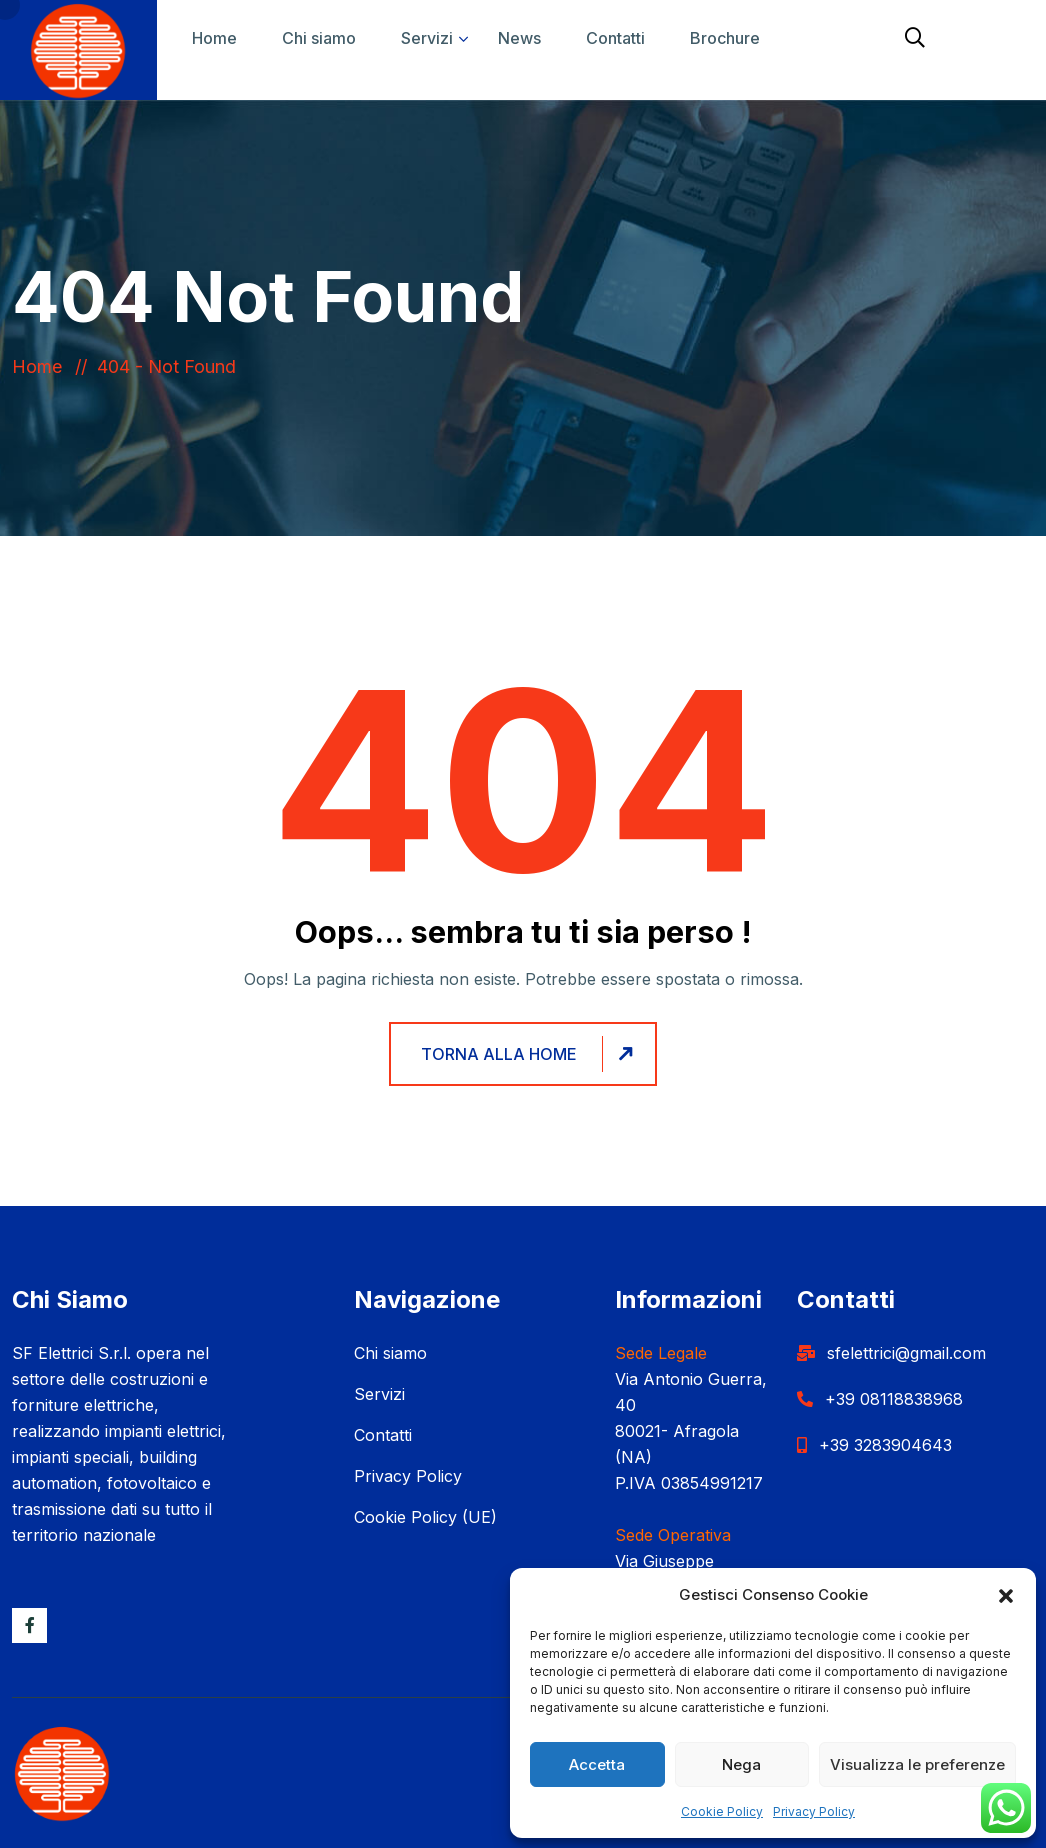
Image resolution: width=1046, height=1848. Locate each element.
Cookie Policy (722, 1811)
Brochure (725, 38)
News (519, 38)
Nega (741, 1764)
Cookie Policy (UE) (425, 1517)
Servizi (427, 38)
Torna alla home (530, 1054)
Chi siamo (319, 38)
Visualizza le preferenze (917, 1764)
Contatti (615, 38)
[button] (1006, 1595)
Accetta (597, 1764)
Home (214, 38)
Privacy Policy (814, 1811)
